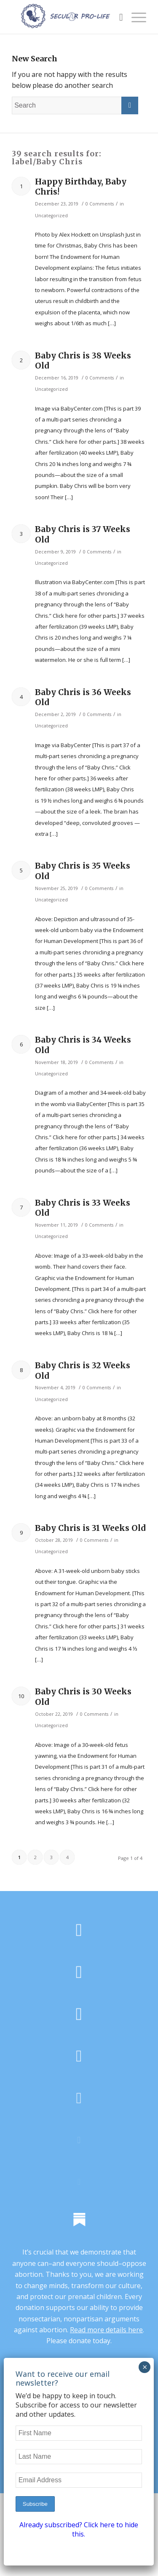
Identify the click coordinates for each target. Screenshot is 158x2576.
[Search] (117, 17)
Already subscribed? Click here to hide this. (78, 2529)
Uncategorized (51, 216)
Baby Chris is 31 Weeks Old (90, 1528)
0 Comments (100, 204)
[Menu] (134, 17)
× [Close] (144, 2367)
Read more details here (106, 2329)
